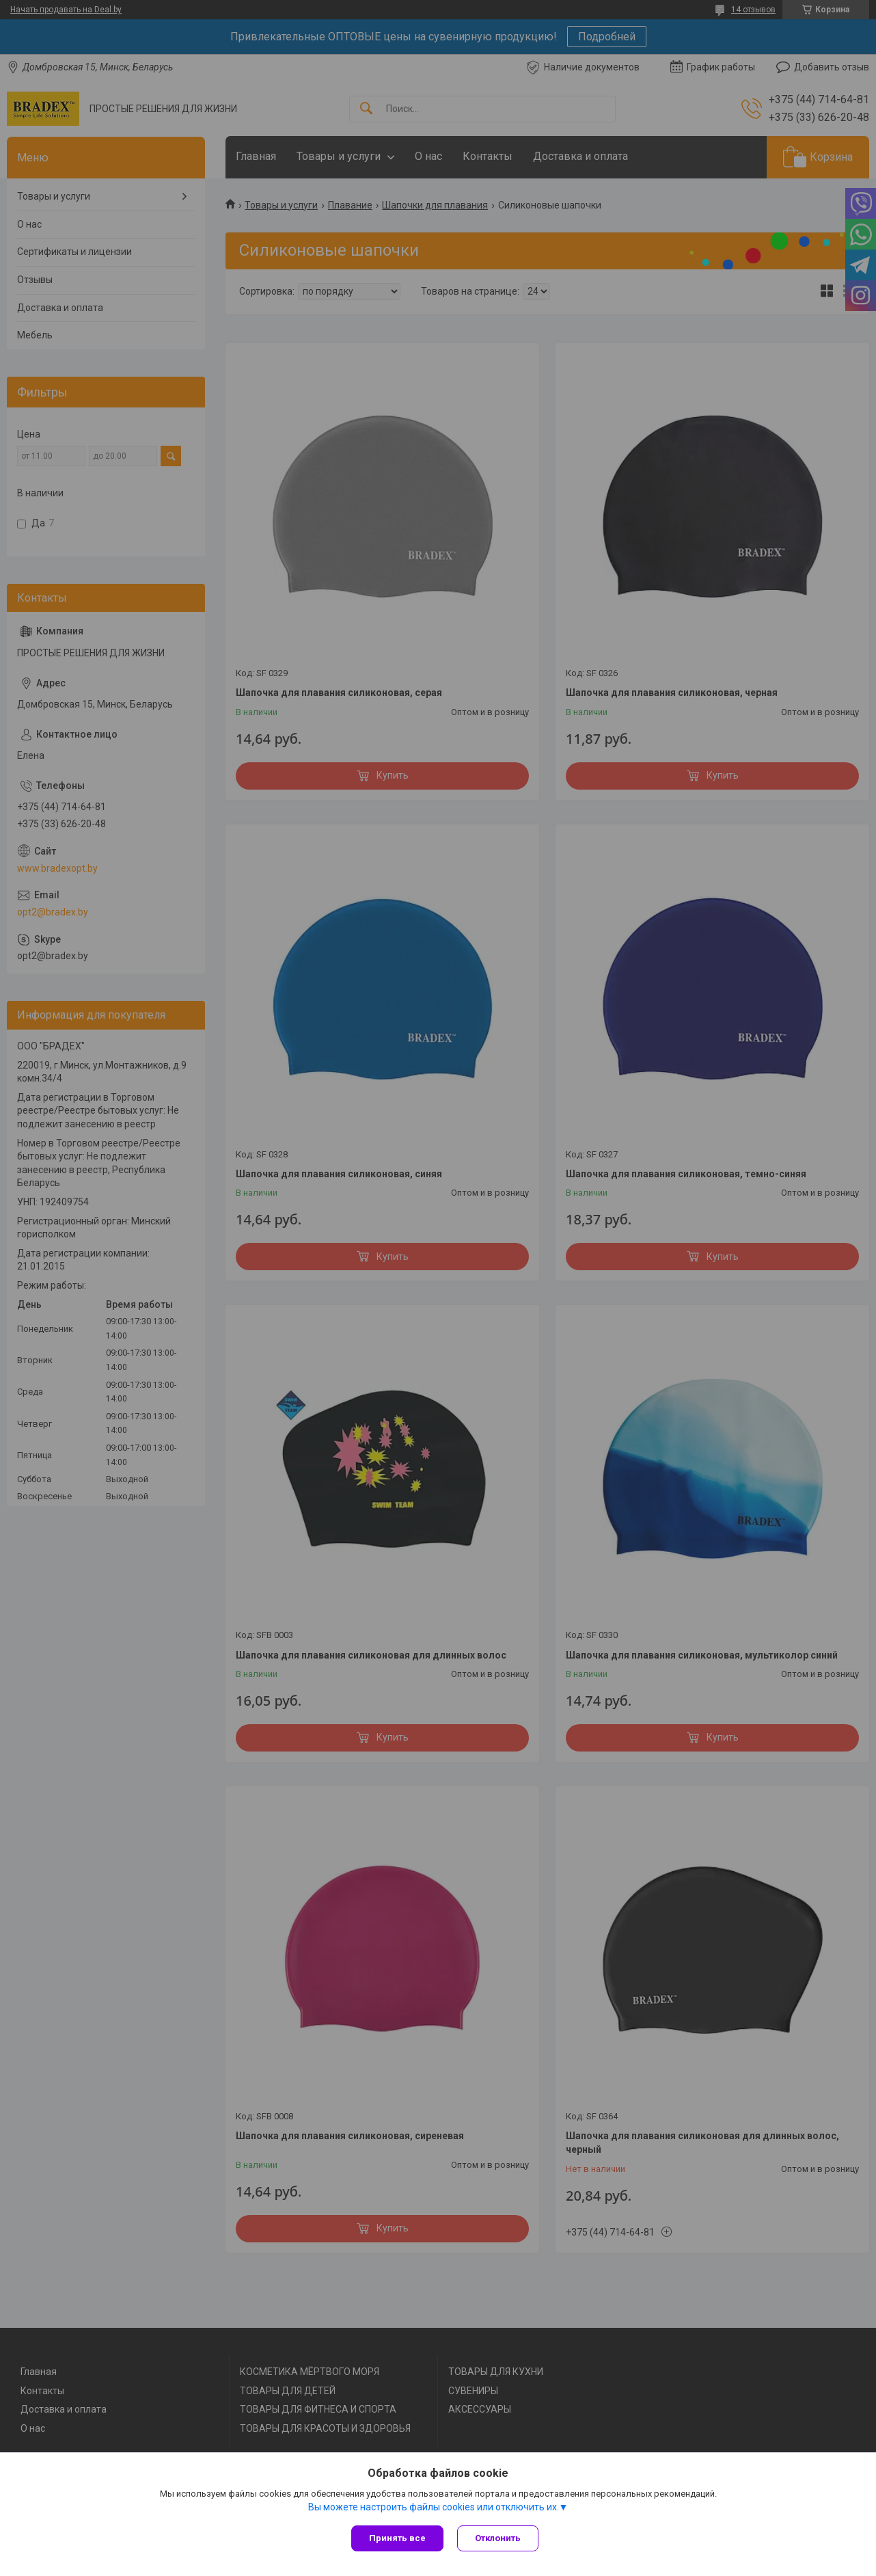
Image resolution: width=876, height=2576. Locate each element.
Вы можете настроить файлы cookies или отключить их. (433, 2506)
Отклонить (498, 2538)
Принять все (397, 2538)
